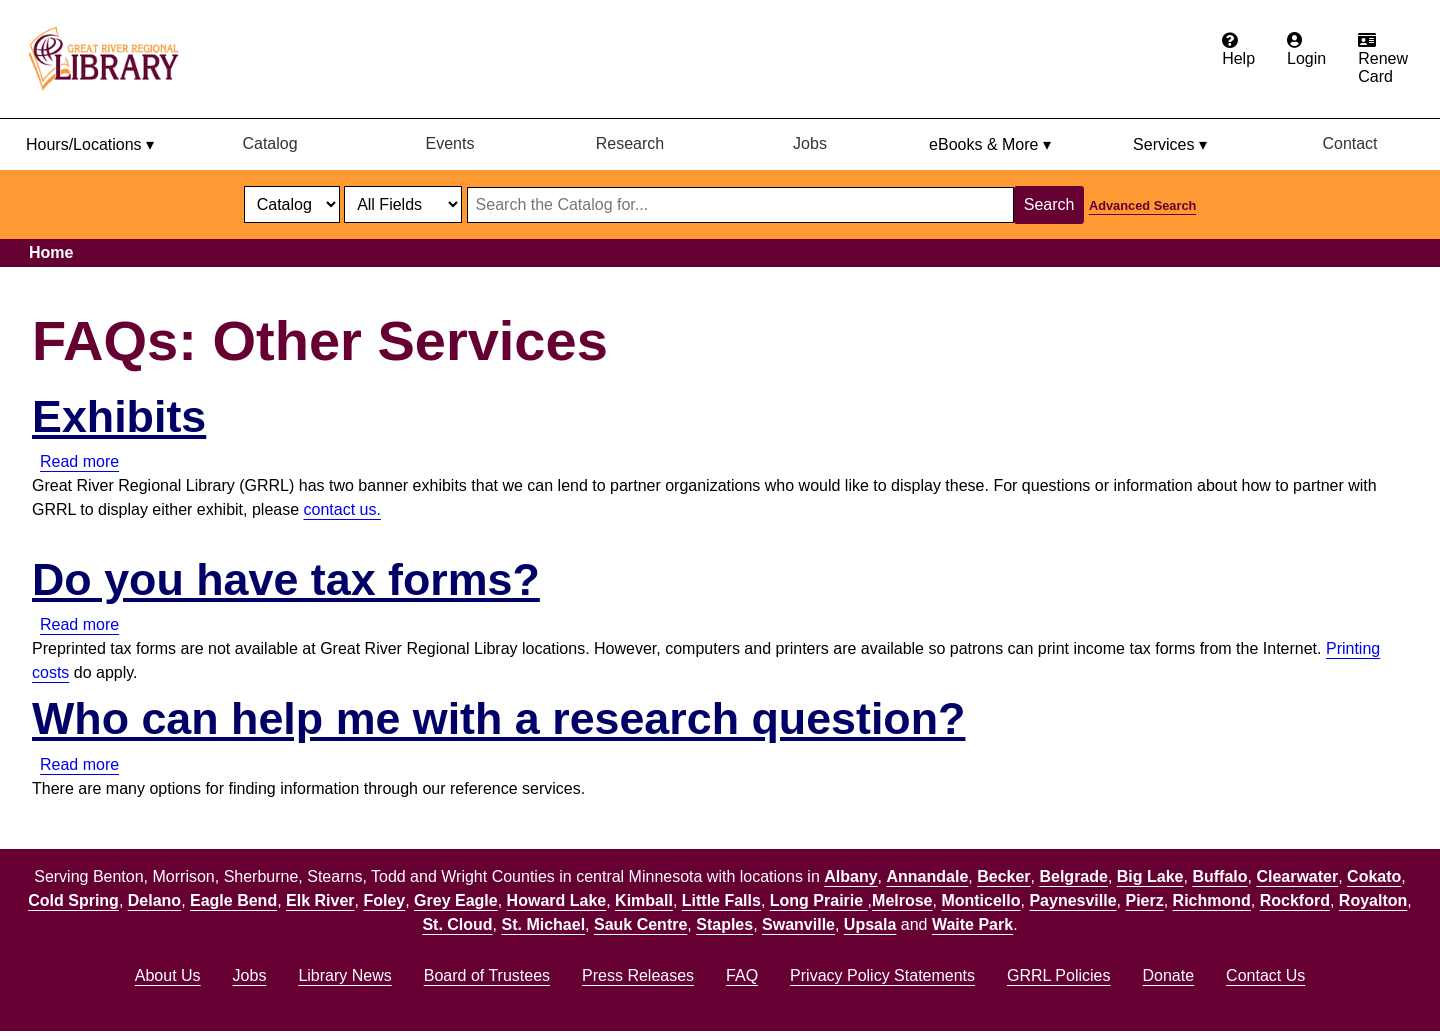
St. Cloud (457, 924)
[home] (113, 59)
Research (630, 143)
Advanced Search (1142, 205)
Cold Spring (73, 900)
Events (450, 143)
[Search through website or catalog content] (740, 205)
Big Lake (1150, 876)
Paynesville (1072, 900)
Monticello (980, 900)
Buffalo (1219, 876)
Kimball (644, 900)
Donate (1168, 975)
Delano (154, 900)
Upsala (870, 924)
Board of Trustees (487, 975)
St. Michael (544, 924)
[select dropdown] (292, 204)
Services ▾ (1170, 144)
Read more (79, 461)
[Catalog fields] (403, 204)
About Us (168, 975)
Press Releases (638, 975)
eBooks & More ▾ (990, 144)
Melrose (902, 900)
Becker (1003, 876)
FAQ (742, 975)
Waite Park (972, 924)
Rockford (1295, 900)
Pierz (1144, 900)
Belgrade (1073, 876)
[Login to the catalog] (1306, 50)
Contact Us (1265, 975)
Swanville (798, 924)
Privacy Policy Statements (882, 975)
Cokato (1374, 876)
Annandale (928, 876)
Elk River (320, 900)
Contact (1349, 143)
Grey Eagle (456, 900)
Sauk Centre (640, 924)
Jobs (810, 143)
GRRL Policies (1058, 975)
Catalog (269, 143)
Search (1049, 204)
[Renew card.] (1383, 59)
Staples (724, 924)
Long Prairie (819, 900)
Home (51, 252)
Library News (344, 975)
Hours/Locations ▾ (90, 144)
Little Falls (721, 900)
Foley (384, 900)
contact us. (342, 509)
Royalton (1373, 900)
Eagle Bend (233, 900)
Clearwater (1297, 876)
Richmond (1212, 900)
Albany (850, 876)
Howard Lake (557, 900)
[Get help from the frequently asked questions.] (1238, 50)
